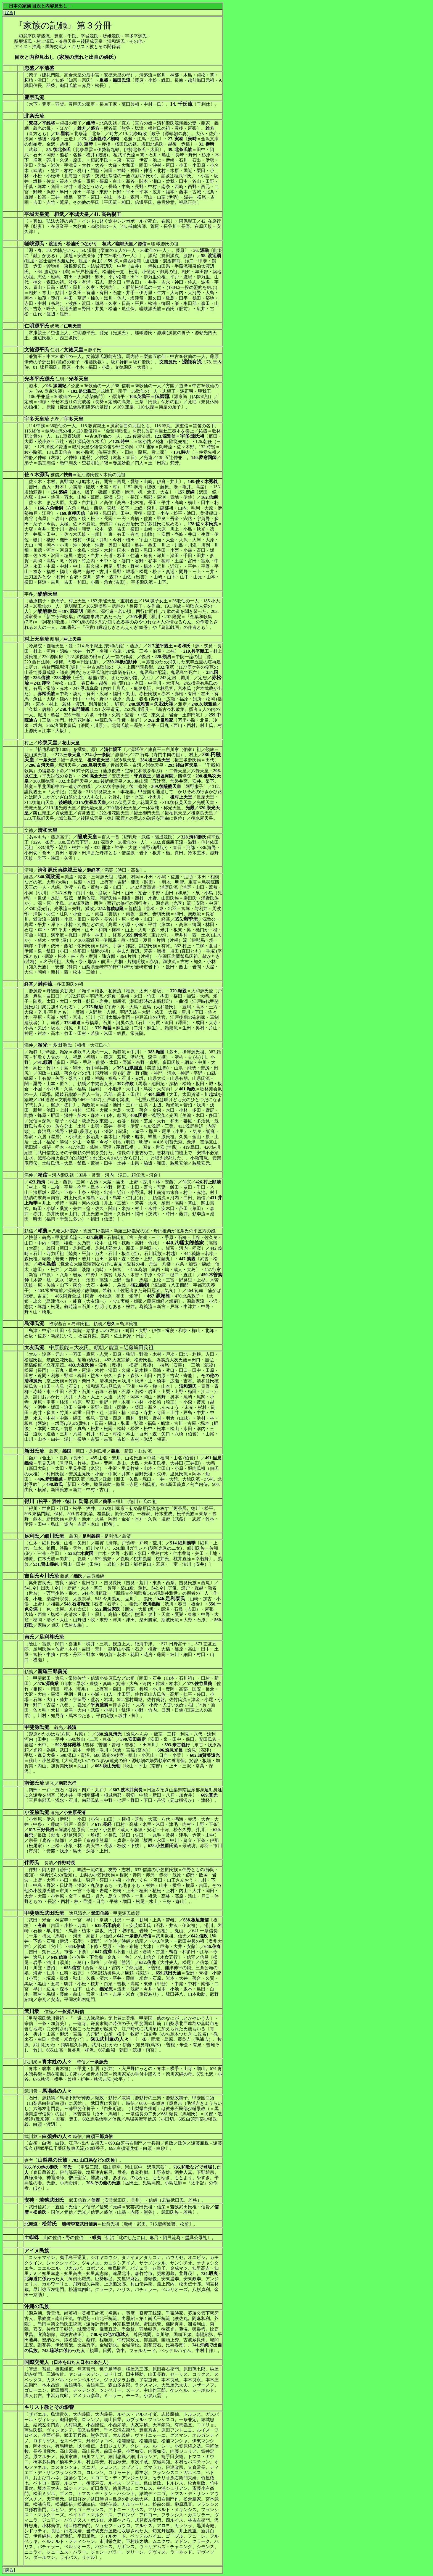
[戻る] (9, 12)
